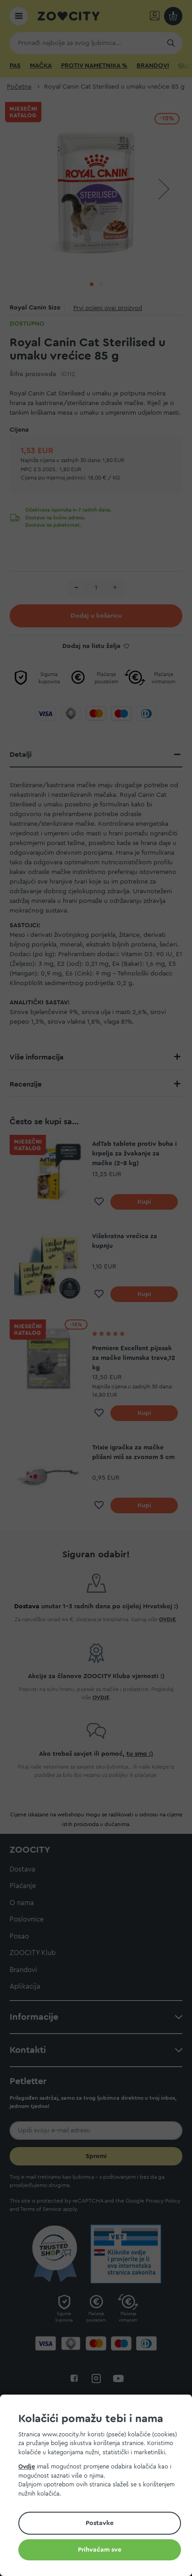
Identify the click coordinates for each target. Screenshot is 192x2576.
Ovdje (26, 2466)
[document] (99, 2486)
